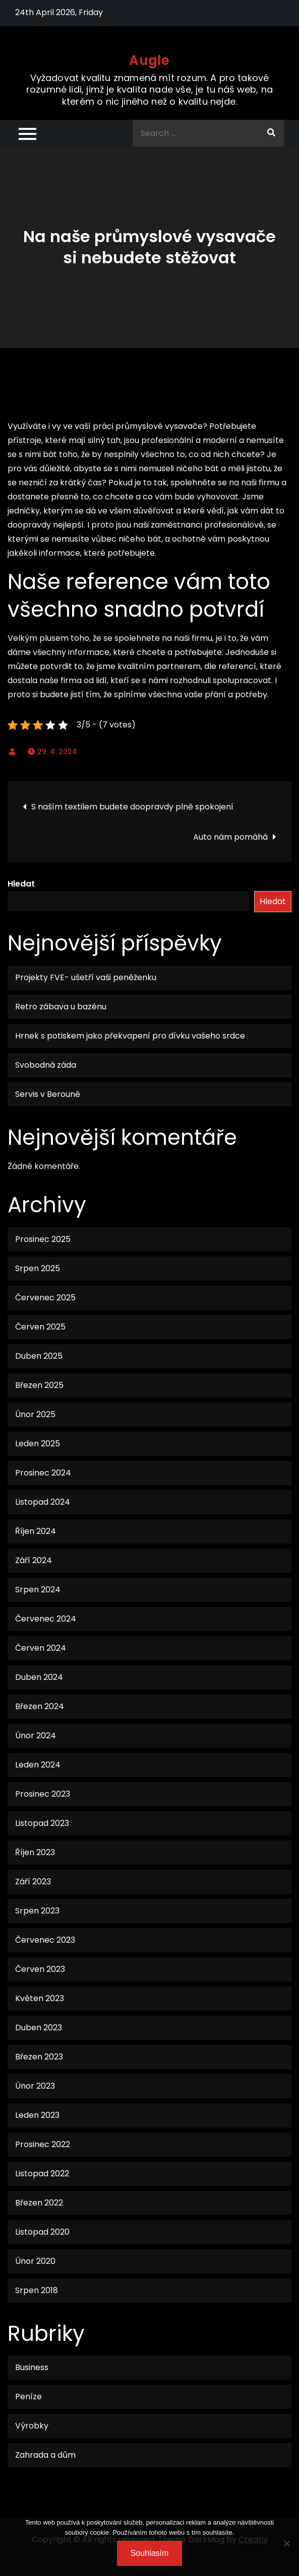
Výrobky (31, 2426)
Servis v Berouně (47, 1094)
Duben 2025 (39, 1356)
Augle (149, 60)
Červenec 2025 (45, 1297)
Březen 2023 (39, 2057)
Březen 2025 (39, 1385)
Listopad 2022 (42, 2173)
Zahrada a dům (45, 2455)
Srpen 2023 (37, 1911)
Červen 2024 (40, 1648)
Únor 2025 (35, 1414)
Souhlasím (150, 2553)
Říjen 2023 (35, 1852)
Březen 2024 (39, 1706)
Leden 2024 (38, 1765)
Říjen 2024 (35, 1531)
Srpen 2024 (38, 1589)
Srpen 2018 (36, 2290)
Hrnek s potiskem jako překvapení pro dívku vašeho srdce (130, 1036)
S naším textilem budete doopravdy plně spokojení (132, 807)
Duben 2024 (39, 1677)
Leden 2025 (37, 1443)
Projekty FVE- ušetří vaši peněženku (85, 977)
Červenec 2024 (45, 1619)
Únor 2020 (35, 2261)
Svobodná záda (45, 1065)
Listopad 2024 (42, 1502)
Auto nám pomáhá (230, 837)
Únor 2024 (35, 1735)
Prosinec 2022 (42, 2144)
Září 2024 (33, 1560)
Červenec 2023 (45, 1940)
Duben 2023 (38, 2027)
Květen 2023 (39, 1998)
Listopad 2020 (42, 2232)
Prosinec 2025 (43, 1239)
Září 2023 (33, 1881)
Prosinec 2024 (43, 1473)
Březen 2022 (39, 2203)
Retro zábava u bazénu (60, 1006)
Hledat (21, 884)
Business (31, 2367)
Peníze (28, 2396)
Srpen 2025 (37, 1268)
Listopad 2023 (42, 1823)
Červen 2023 (40, 1969)
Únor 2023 (35, 2086)
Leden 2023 (37, 2115)
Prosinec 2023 (42, 1794)
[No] (286, 2543)
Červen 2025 (40, 1327)
